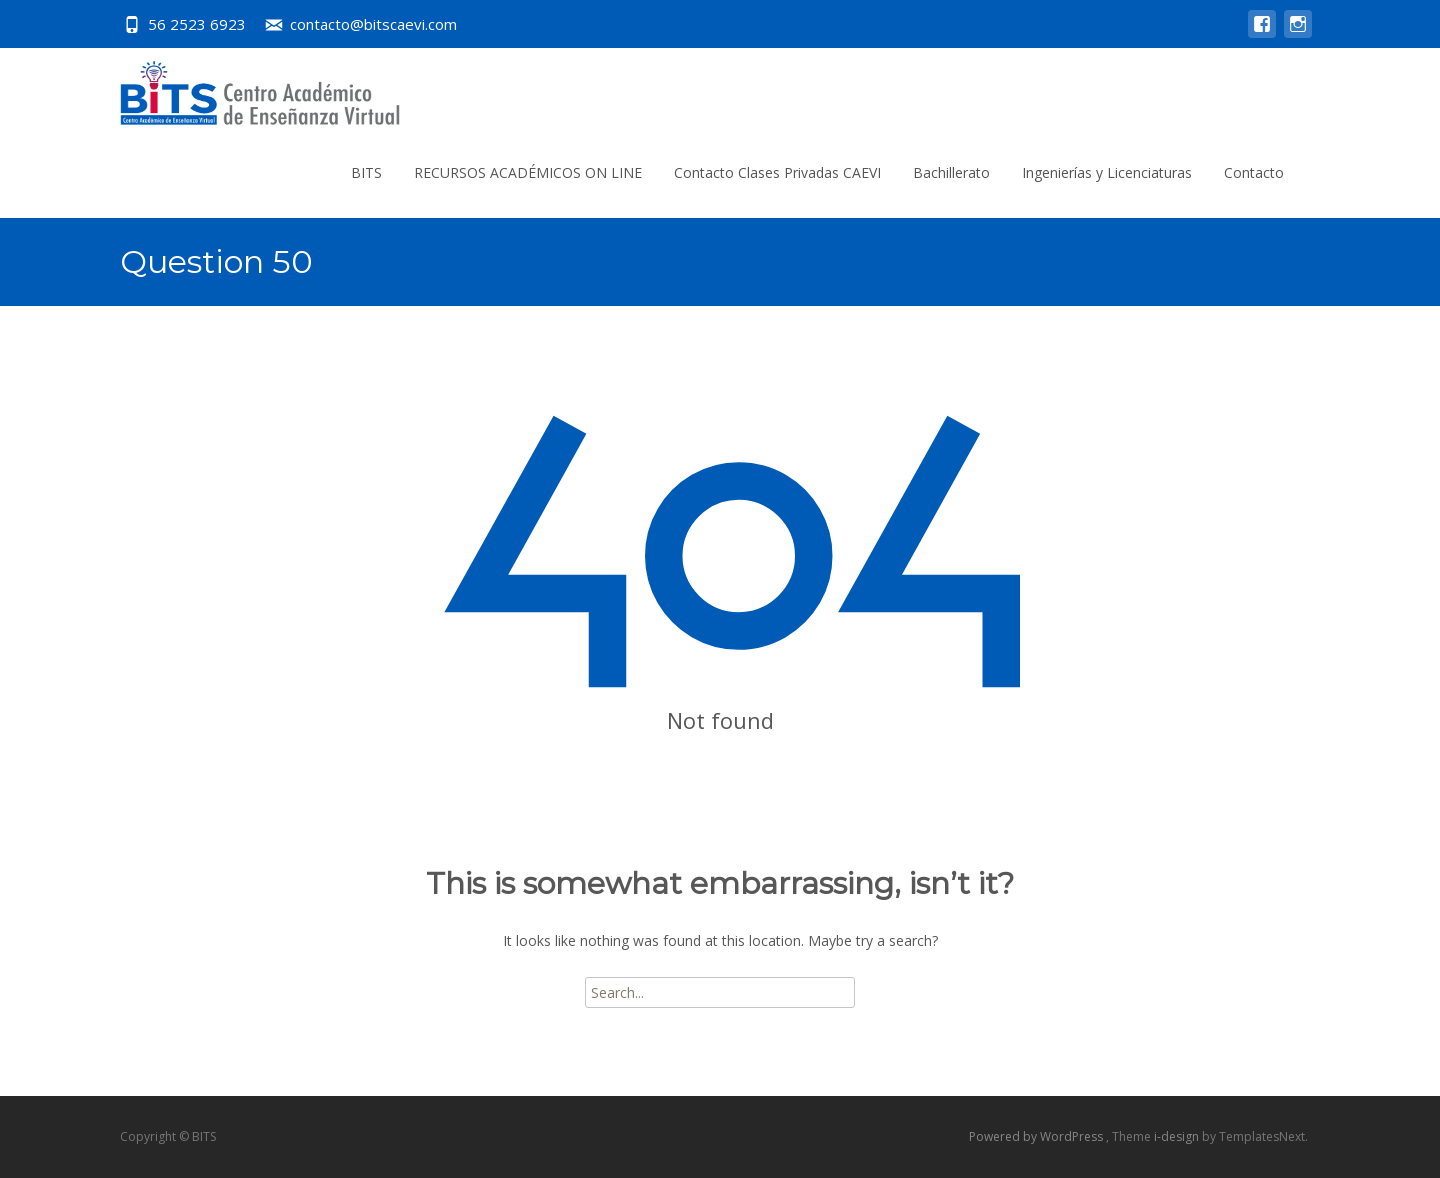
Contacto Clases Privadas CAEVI (777, 172)
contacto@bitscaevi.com (373, 24)
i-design (1178, 1136)
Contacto (1254, 172)
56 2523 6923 (197, 24)
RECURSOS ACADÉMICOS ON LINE (528, 172)
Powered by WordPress (1037, 1136)
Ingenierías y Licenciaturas (1107, 172)
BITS (366, 172)
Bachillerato (951, 172)
